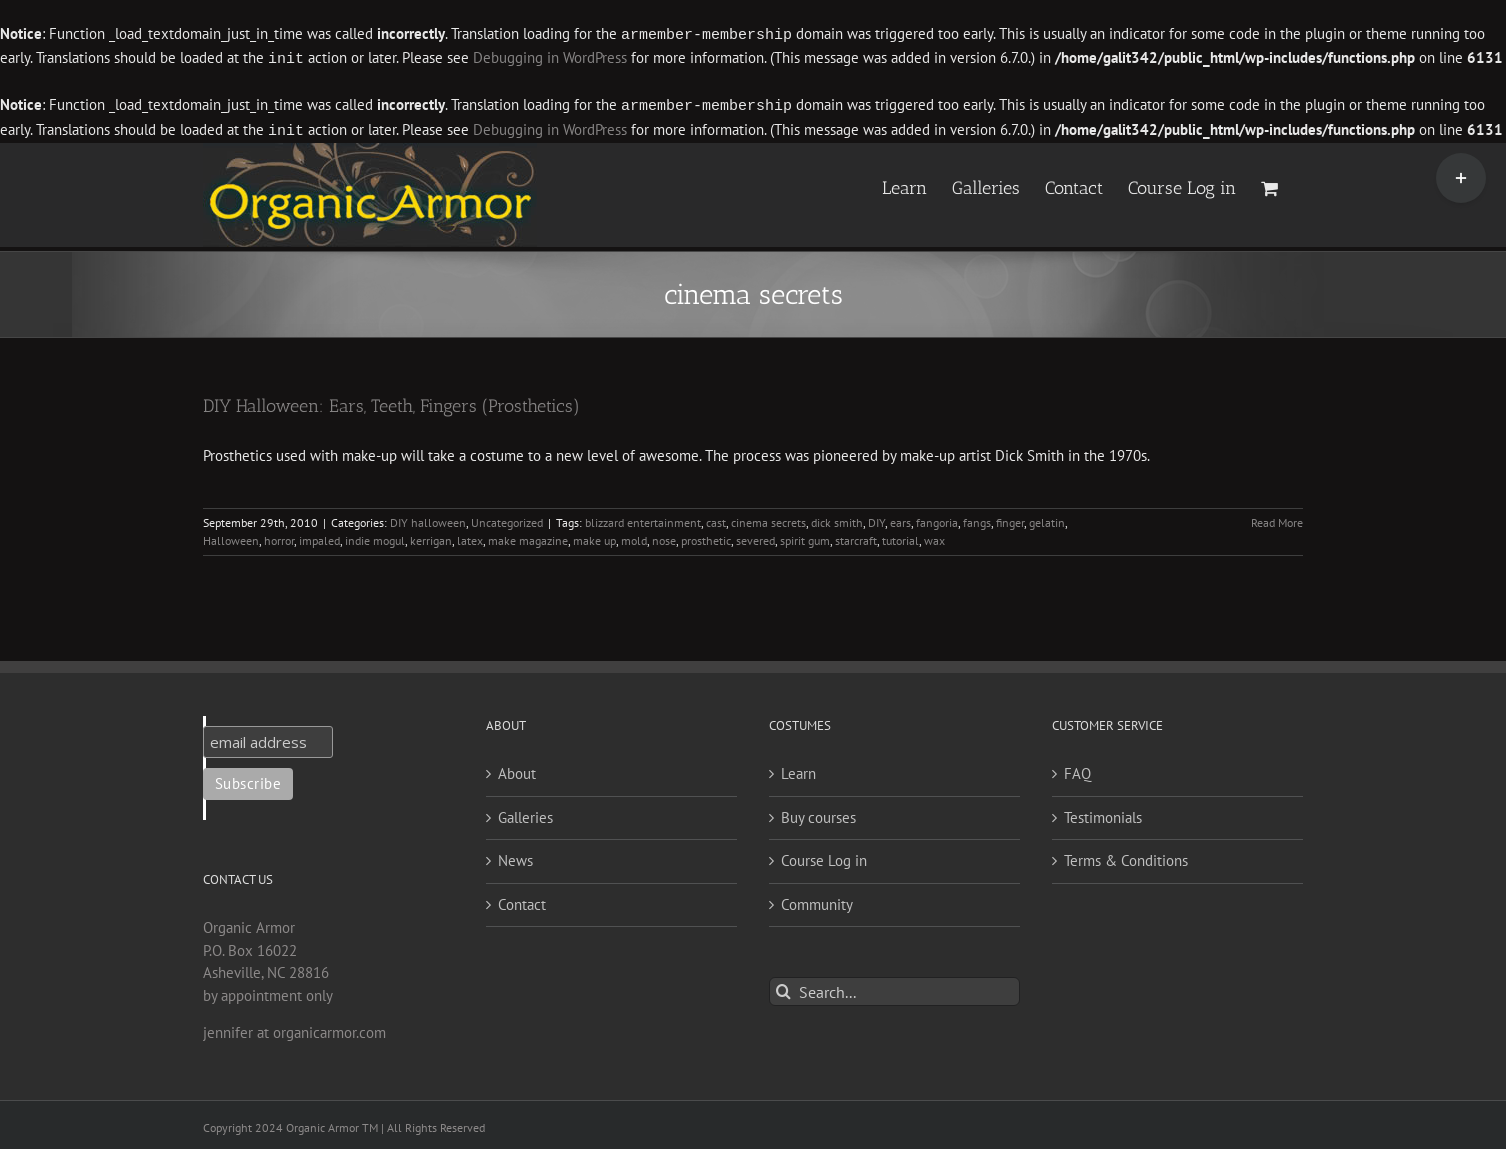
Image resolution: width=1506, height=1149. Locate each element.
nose (664, 536)
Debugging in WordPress (550, 57)
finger (1010, 518)
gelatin (1047, 518)
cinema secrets (768, 518)
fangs (977, 518)
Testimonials (1103, 813)
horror (279, 536)
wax (934, 536)
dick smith (837, 518)
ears (900, 518)
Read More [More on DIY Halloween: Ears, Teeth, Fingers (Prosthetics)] (1277, 518)
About (517, 769)
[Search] (783, 987)
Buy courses (818, 813)
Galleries (525, 813)
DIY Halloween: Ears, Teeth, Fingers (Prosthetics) (391, 402)
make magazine (528, 536)
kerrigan (431, 536)
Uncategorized (507, 518)
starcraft (856, 536)
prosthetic (706, 536)
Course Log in (824, 856)
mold (634, 536)
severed (755, 536)
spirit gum (805, 536)
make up (594, 536)
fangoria (937, 518)
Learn (798, 769)
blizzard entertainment (643, 518)
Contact (522, 900)
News (515, 856)
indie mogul (375, 536)
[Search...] (894, 987)
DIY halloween (428, 518)
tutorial (900, 536)
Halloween (231, 536)
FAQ (1077, 769)
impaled (319, 536)
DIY (876, 518)
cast (716, 518)
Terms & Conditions (1126, 856)
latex (470, 536)
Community (817, 900)
